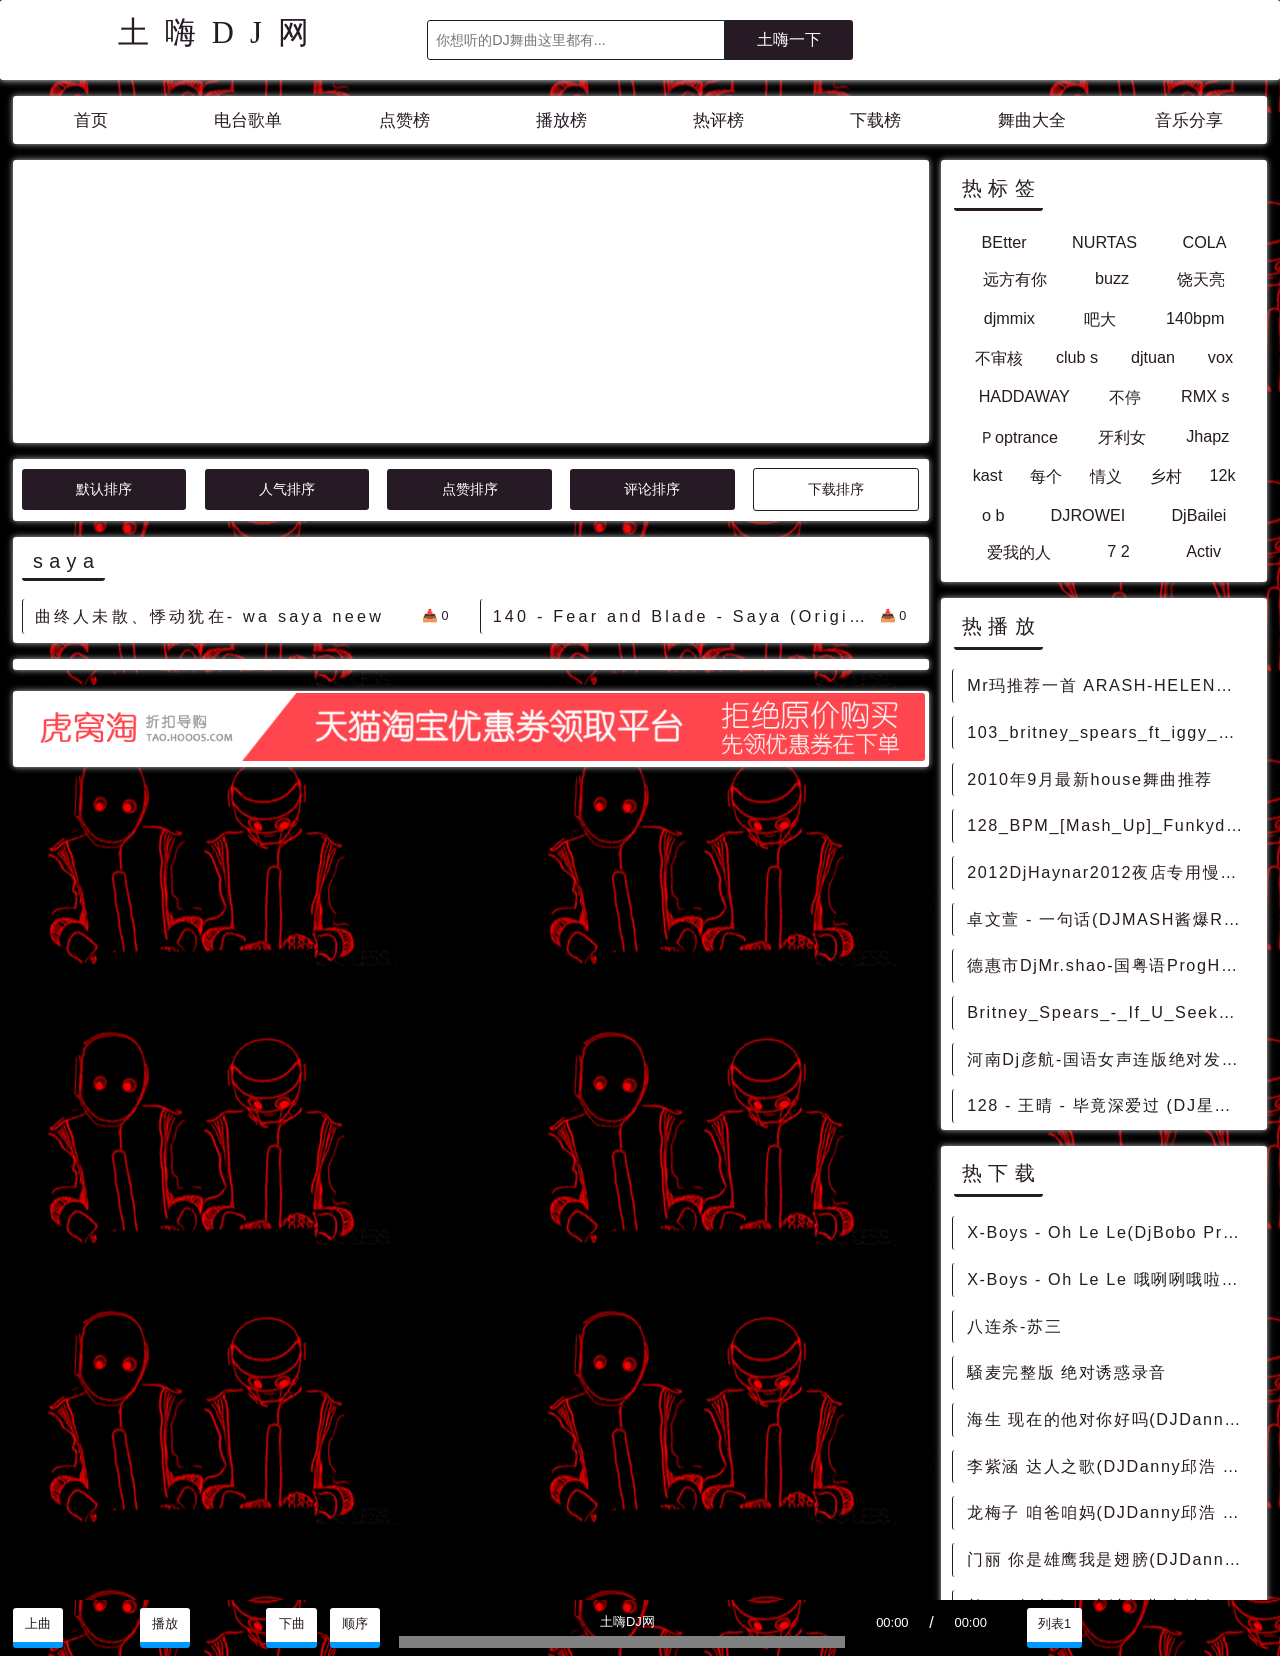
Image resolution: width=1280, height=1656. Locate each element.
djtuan (1153, 357)
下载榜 (875, 120)
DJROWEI (1088, 515)
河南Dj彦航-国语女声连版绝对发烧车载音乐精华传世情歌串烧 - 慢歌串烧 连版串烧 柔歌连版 (1110, 1059)
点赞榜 (404, 120)
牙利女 (1122, 437)
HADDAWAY (1024, 396)
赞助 (1243, 1624)
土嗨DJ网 (221, 33)
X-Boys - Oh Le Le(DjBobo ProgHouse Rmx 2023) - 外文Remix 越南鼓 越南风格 (1110, 1232)
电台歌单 (248, 120)
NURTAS (1104, 242)
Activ (1203, 551)
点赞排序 (470, 309)
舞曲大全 (1032, 120)
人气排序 (287, 309)
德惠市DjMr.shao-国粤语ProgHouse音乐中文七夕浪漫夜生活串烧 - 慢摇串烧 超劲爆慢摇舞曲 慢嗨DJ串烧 (1110, 965)
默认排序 (104, 309)
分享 (1181, 1624)
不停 (1125, 397)
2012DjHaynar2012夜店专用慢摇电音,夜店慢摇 (1110, 872)
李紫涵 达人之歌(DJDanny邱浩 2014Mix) (1110, 1466)
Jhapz (1207, 436)
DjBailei (1198, 515)
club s (1077, 357)
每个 (1046, 476)
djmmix (1009, 318)
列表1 (1054, 1624)
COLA (1205, 242)
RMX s (1205, 396)
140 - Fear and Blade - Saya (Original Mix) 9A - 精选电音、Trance (686, 436)
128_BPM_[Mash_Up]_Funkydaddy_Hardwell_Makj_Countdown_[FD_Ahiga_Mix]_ (1110, 825)
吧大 (1100, 319)
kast (988, 475)
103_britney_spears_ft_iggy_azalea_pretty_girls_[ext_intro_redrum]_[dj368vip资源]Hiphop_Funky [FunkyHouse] (1110, 732)
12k (1222, 475)
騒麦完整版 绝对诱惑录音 (1067, 1372)
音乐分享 (1189, 120)
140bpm (1195, 318)
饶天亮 (1201, 279)
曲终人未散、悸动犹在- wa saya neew (209, 436)
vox (1220, 357)
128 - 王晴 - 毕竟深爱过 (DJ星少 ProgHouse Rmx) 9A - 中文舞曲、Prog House (1110, 1105)
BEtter (1004, 242)
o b (993, 515)
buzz (1112, 278)
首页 (91, 120)
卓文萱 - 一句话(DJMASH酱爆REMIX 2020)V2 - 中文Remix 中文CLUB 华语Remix (1110, 919)
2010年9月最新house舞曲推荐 (1090, 779)
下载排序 (836, 309)
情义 (1106, 476)
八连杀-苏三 (1014, 1326)
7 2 (1118, 551)
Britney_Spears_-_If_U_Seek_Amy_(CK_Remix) (1110, 1012)
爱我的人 (1019, 552)
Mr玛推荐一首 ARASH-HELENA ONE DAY (1110, 685)
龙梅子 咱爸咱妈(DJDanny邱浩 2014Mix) (1110, 1512)
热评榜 (718, 120)
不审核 (999, 358)
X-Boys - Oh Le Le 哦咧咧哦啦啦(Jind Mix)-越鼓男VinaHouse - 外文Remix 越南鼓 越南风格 (1110, 1279)
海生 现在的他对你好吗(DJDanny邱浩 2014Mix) (1110, 1419)
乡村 (1166, 476)
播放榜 (561, 120)
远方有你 (1015, 279)
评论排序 (652, 309)
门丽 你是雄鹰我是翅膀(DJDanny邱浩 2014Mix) (1110, 1559)
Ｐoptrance (1018, 437)
